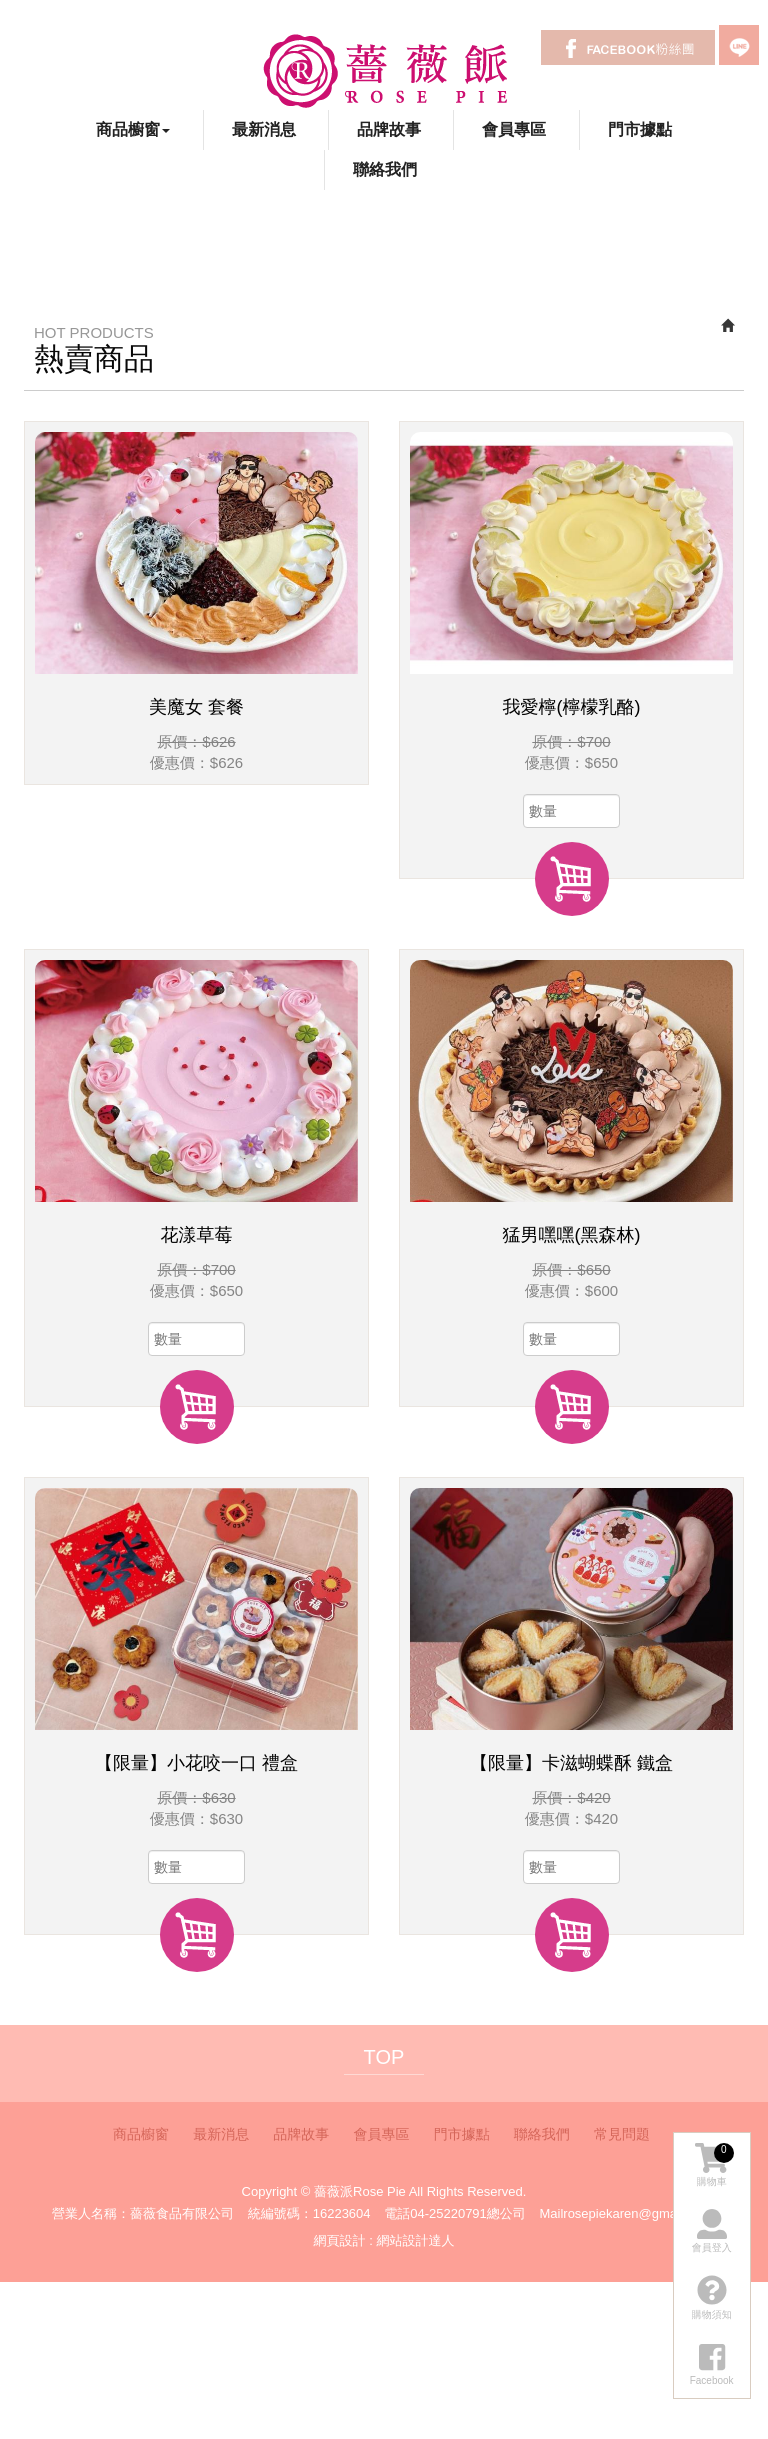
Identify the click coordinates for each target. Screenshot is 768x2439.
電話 (397, 2213)
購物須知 (712, 2297)
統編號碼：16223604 (309, 2213)
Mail (551, 2213)
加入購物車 (572, 879)
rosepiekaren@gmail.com (637, 2213)
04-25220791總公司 (468, 2213)
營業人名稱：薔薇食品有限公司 (143, 2213)
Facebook (628, 47)
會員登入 (712, 2231)
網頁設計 (340, 2240)
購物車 (714, 2165)
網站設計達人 (415, 2240)
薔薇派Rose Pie (384, 70)
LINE (739, 45)
